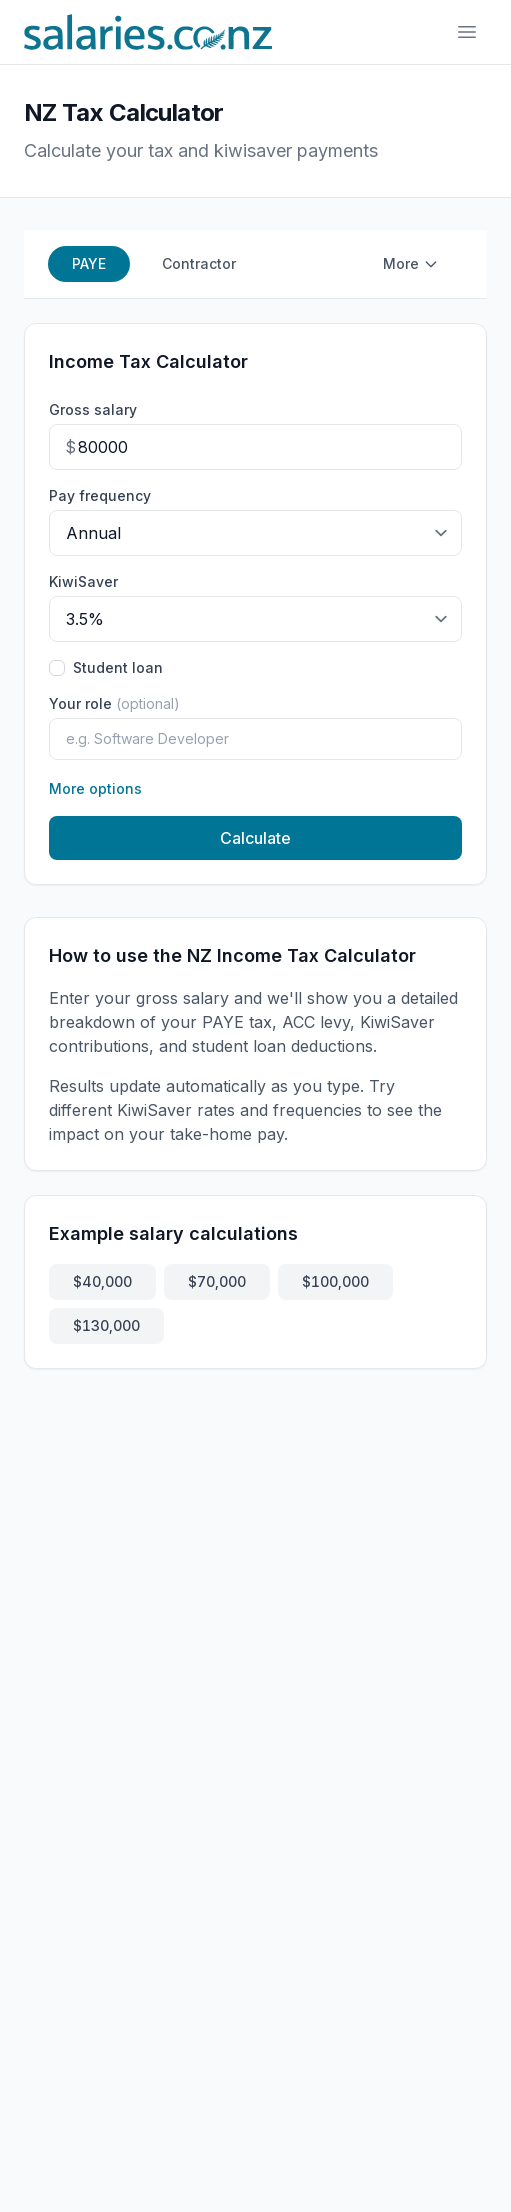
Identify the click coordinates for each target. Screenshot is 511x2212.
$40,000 (102, 1281)
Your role (114, 703)
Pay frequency (100, 495)
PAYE (89, 263)
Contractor (199, 263)
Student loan (118, 667)
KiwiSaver (83, 581)
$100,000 (335, 1281)
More (411, 263)
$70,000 (217, 1281)
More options (95, 788)
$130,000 (106, 1325)
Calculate (255, 838)
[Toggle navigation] (467, 32)
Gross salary (93, 409)
